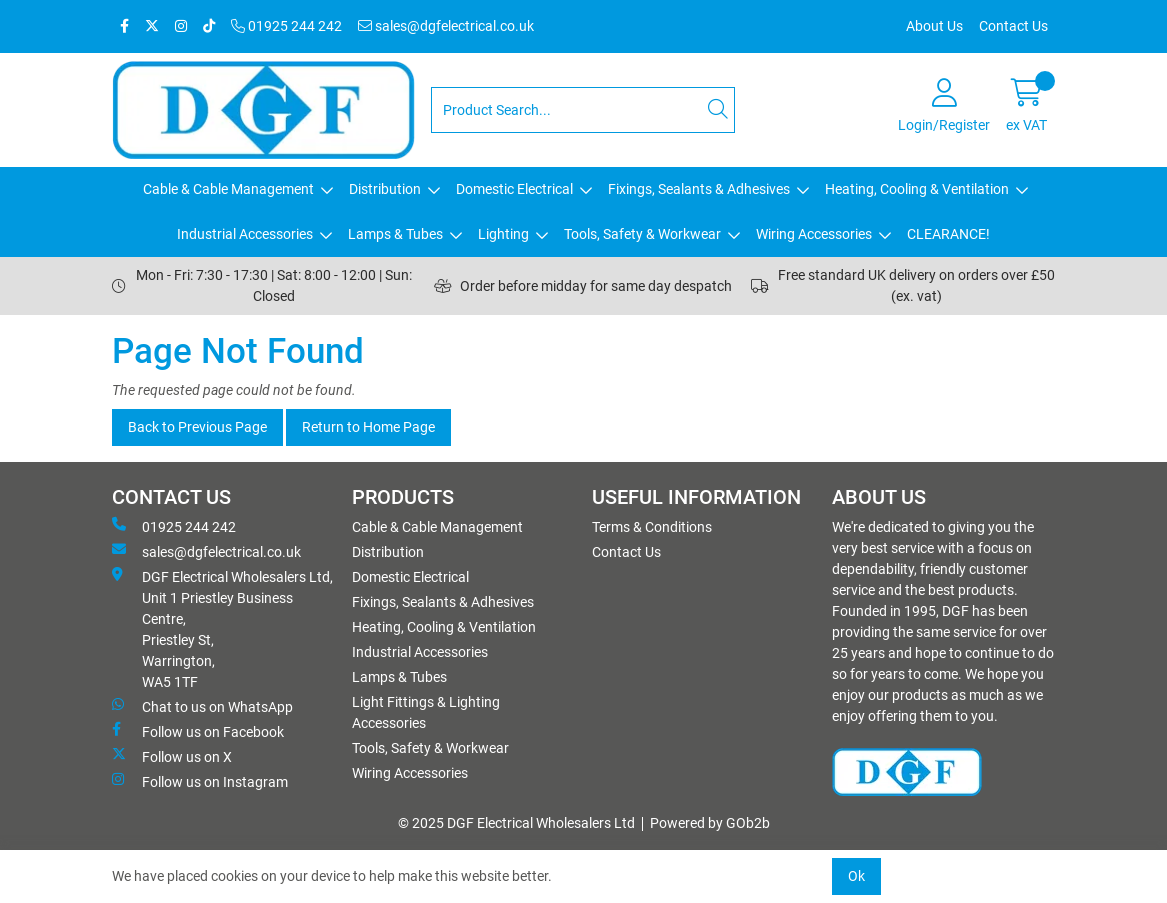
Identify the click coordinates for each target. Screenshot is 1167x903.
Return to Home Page (368, 427)
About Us (934, 26)
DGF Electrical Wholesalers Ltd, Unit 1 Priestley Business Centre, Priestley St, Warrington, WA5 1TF (222, 628)
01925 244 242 (286, 26)
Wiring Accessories (814, 234)
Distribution (385, 189)
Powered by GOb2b (710, 823)
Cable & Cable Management (228, 189)
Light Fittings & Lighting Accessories (426, 712)
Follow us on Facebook (198, 731)
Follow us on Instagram (200, 781)
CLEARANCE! (948, 234)
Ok (856, 876)
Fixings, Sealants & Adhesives (699, 189)
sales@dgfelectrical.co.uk (446, 26)
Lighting (503, 234)
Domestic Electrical (514, 189)
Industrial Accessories (245, 234)
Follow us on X (172, 756)
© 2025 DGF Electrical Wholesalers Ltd (516, 823)
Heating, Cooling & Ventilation (917, 189)
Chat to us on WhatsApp (202, 706)
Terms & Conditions (652, 527)
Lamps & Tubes (395, 234)
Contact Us (1013, 26)
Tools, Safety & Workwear (642, 234)
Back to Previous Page (197, 427)
